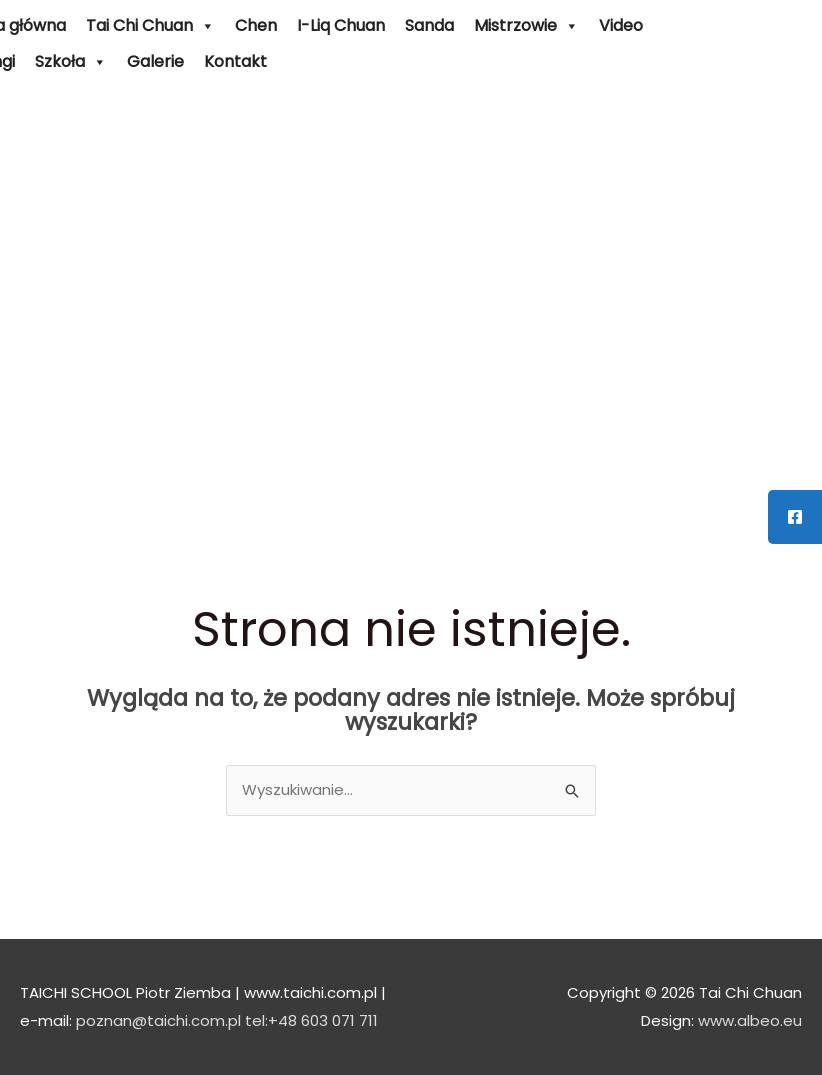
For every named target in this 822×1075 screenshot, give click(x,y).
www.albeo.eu (750, 1020)
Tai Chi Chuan (150, 26)
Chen (256, 25)
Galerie (155, 61)
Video (621, 25)
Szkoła (71, 62)
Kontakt (235, 61)
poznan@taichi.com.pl (158, 1020)
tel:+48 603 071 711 (311, 1020)
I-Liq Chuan (341, 25)
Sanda (429, 25)
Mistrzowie (526, 26)
